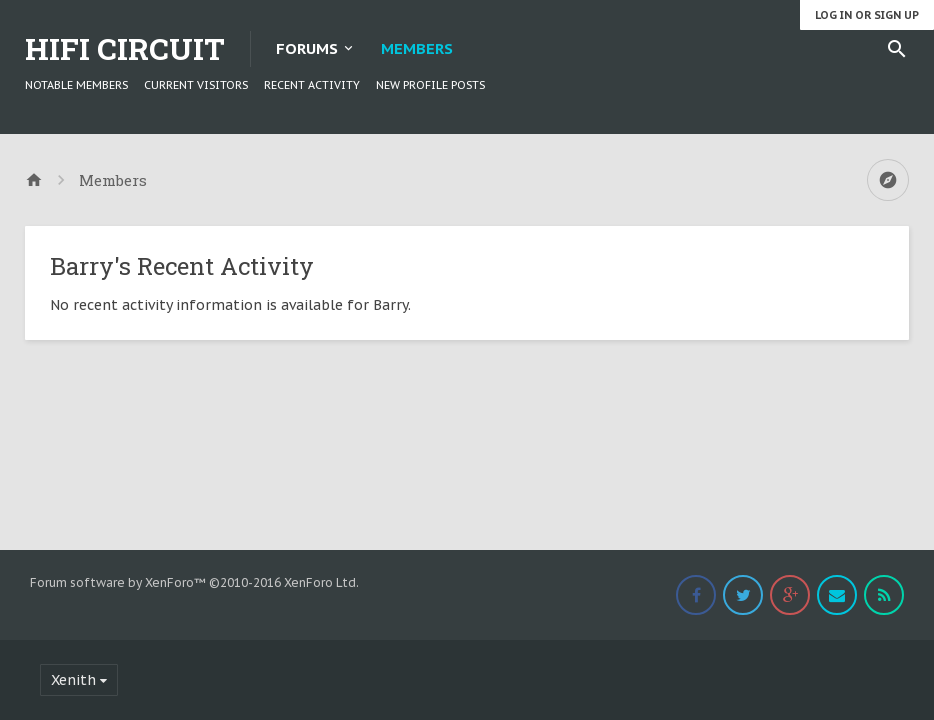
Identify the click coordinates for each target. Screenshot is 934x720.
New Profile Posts (430, 85)
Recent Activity (312, 85)
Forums (307, 48)
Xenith (73, 680)
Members (417, 48)
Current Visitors (196, 85)
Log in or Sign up (867, 15)
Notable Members (76, 85)
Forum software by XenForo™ (194, 582)
